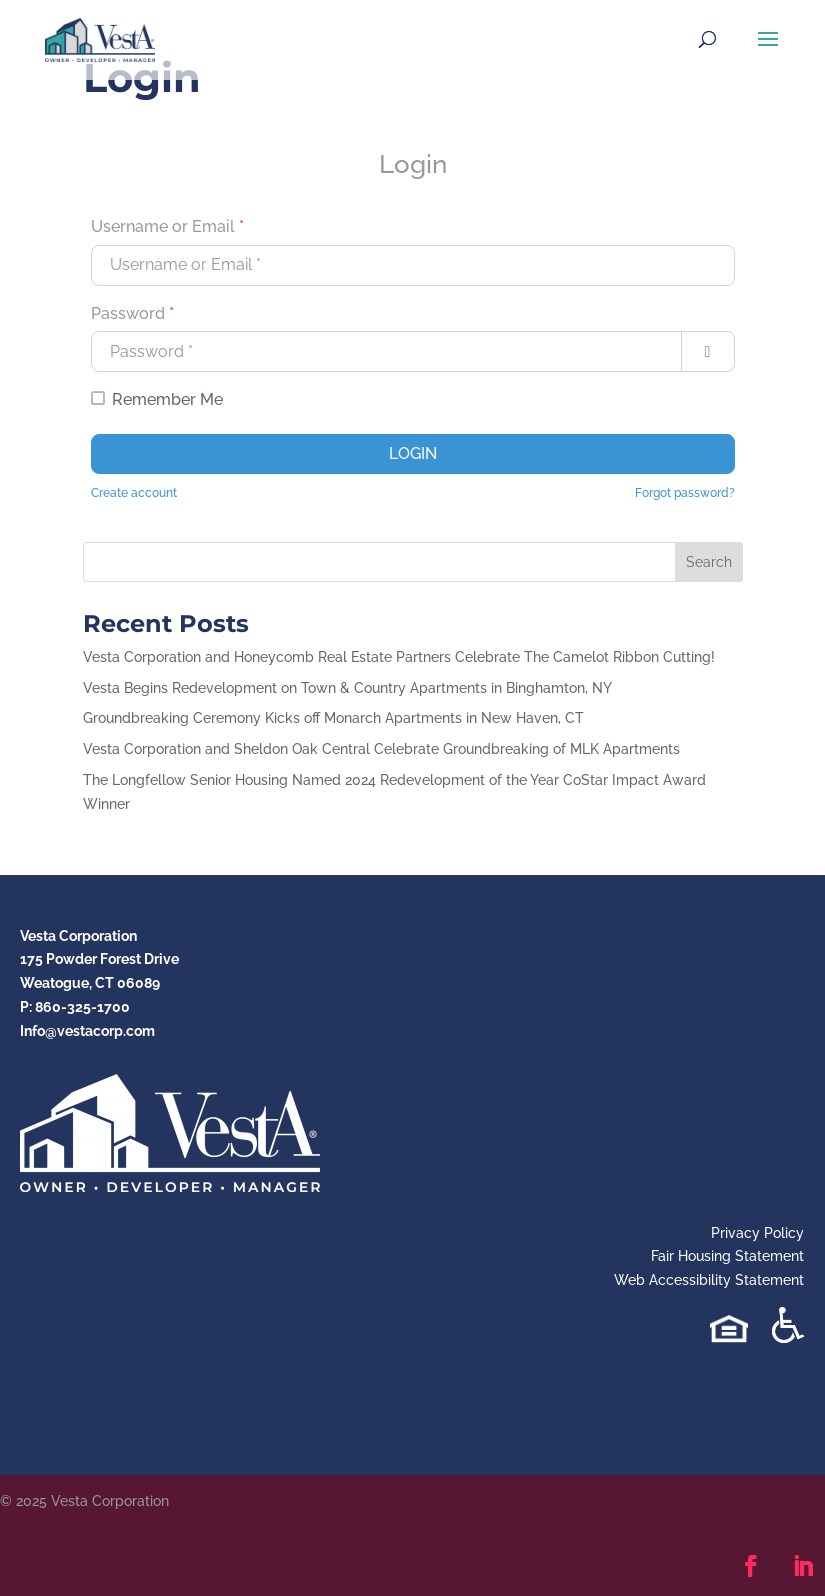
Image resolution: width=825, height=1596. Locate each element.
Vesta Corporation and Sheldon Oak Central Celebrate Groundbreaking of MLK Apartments (381, 749)
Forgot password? (685, 493)
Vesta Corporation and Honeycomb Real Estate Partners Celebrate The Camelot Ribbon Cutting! (399, 657)
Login (413, 453)
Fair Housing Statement (727, 1256)
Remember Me (167, 399)
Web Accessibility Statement (709, 1280)
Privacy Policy (757, 1233)
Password (132, 313)
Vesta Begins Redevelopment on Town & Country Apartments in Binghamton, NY (347, 688)
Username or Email (167, 226)
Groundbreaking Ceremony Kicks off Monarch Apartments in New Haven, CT (333, 718)
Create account (134, 493)
